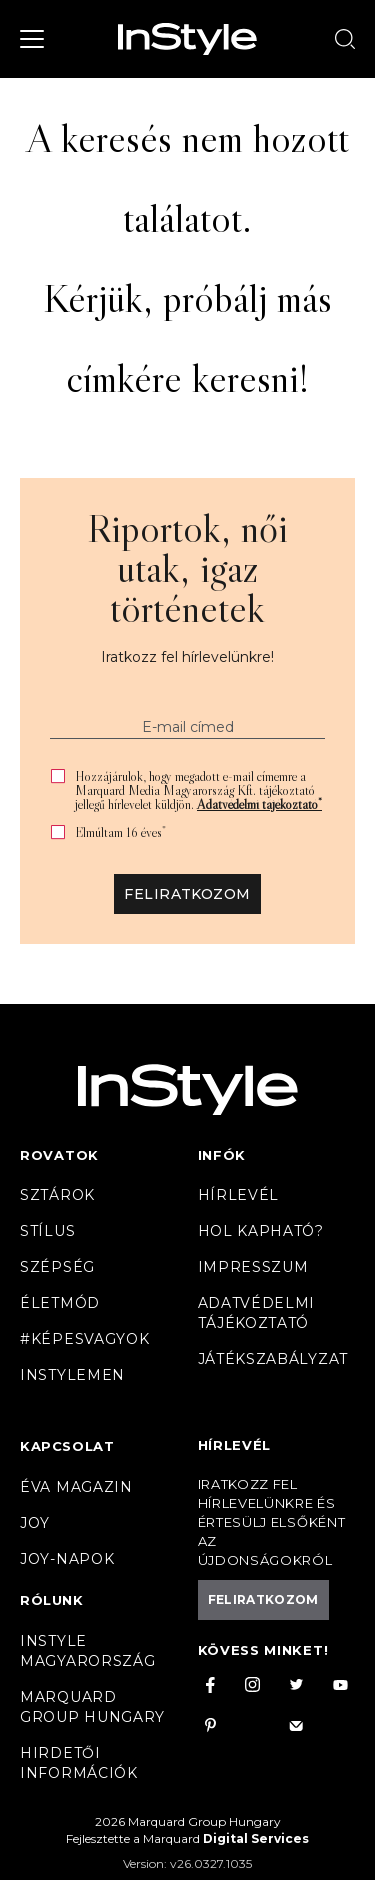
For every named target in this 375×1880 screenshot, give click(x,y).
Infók (222, 1155)
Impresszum (253, 1267)
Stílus (47, 1231)
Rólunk (52, 1600)
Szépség (57, 1267)
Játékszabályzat (273, 1359)
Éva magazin (76, 1487)
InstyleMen (72, 1375)
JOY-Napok (67, 1559)
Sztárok (57, 1195)
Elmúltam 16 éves (120, 832)
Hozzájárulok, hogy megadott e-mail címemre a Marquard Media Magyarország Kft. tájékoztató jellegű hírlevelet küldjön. (198, 790)
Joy (35, 1523)
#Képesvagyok (84, 1339)
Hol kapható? (261, 1231)
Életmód (60, 1303)
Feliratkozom (187, 894)
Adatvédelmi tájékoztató (259, 804)
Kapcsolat (67, 1446)
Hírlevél (239, 1195)
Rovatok (59, 1155)
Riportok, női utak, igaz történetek (187, 568)
